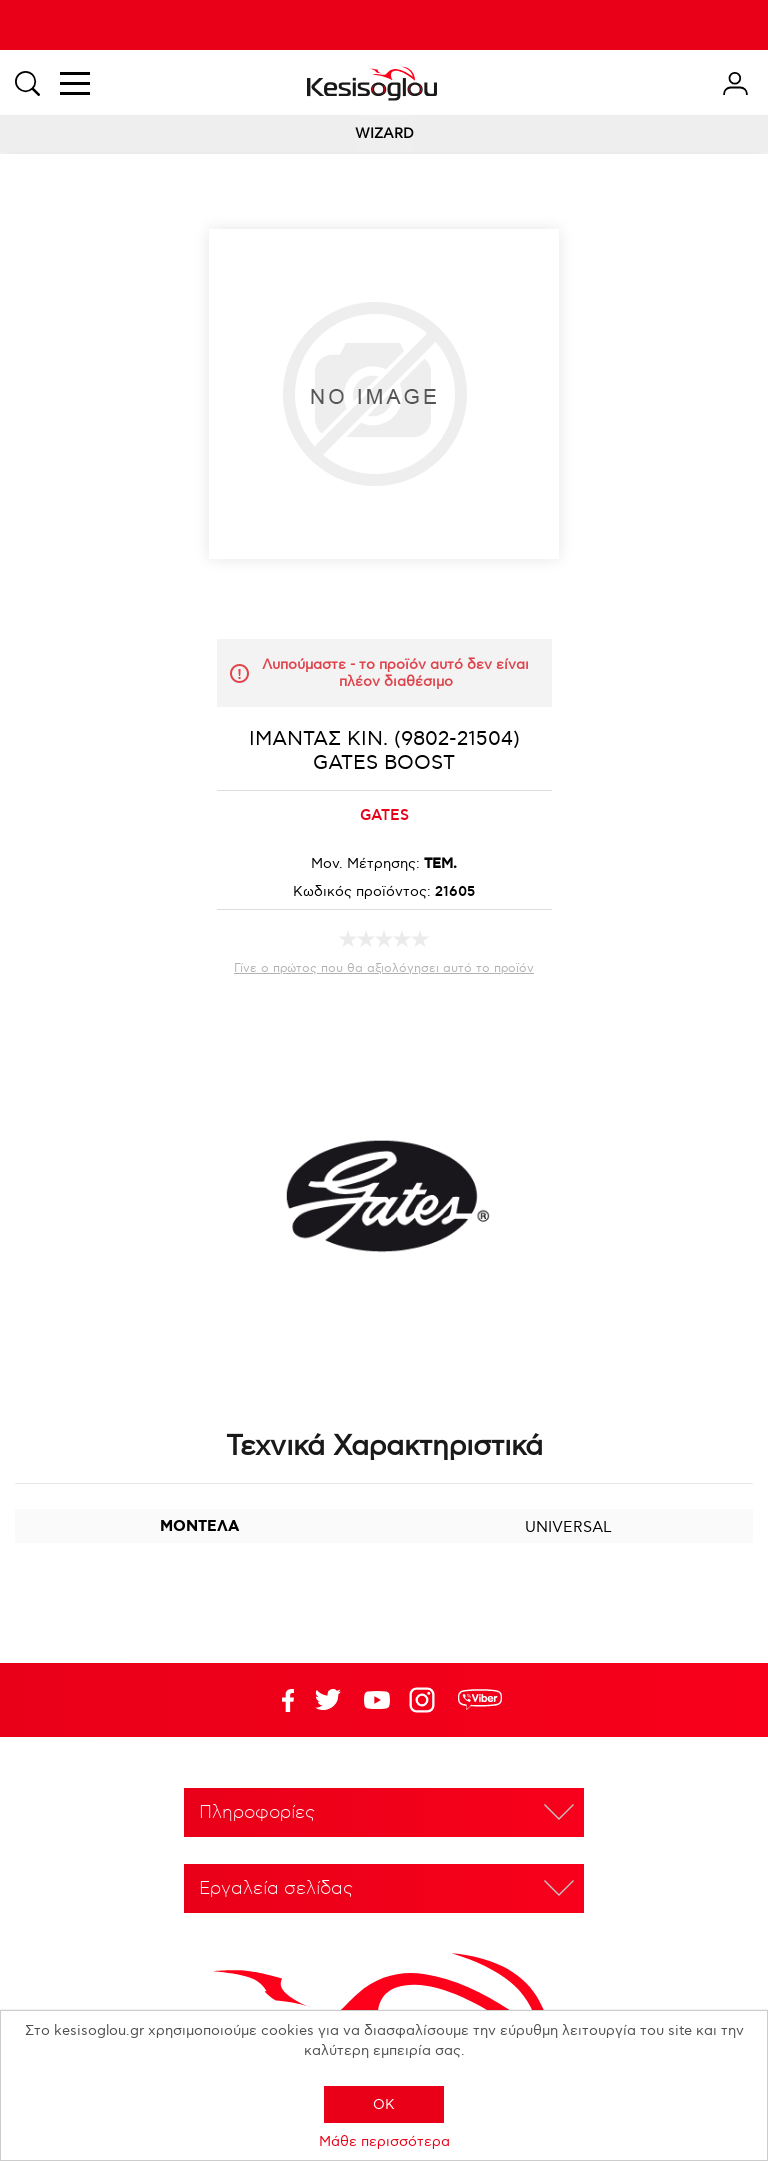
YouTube (328, 1700)
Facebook (279, 1700)
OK (384, 2104)
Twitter (377, 1700)
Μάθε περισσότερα (384, 2141)
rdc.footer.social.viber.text (480, 1700)
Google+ (426, 1700)
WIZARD (384, 133)
